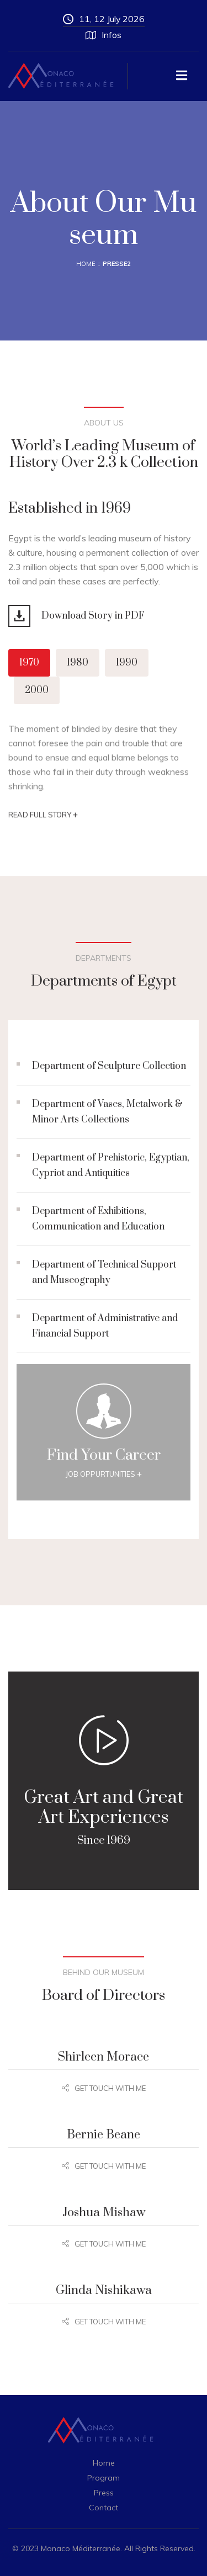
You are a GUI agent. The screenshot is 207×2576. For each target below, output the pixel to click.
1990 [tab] (126, 663)
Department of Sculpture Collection (109, 1066)
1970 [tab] (29, 663)
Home (85, 264)
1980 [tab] (77, 663)
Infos (103, 34)
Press (104, 2493)
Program (103, 2478)
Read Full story (43, 817)
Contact (103, 2508)
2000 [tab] (37, 690)
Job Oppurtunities (104, 1474)
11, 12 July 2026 (103, 18)
